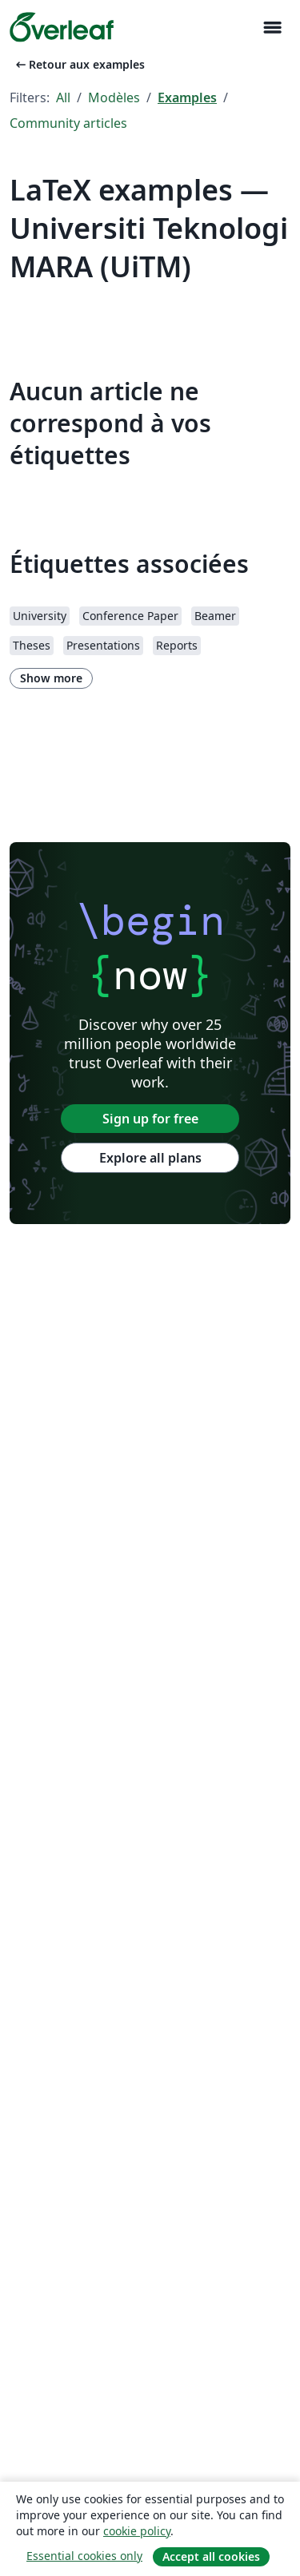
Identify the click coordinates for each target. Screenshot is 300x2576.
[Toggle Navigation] (272, 27)
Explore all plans (150, 1158)
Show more (51, 678)
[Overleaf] (62, 27)
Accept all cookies (211, 2556)
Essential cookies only (84, 2555)
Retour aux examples (79, 64)
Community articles (68, 123)
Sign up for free (150, 1118)
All (63, 97)
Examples (187, 97)
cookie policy (136, 2530)
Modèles (114, 97)
